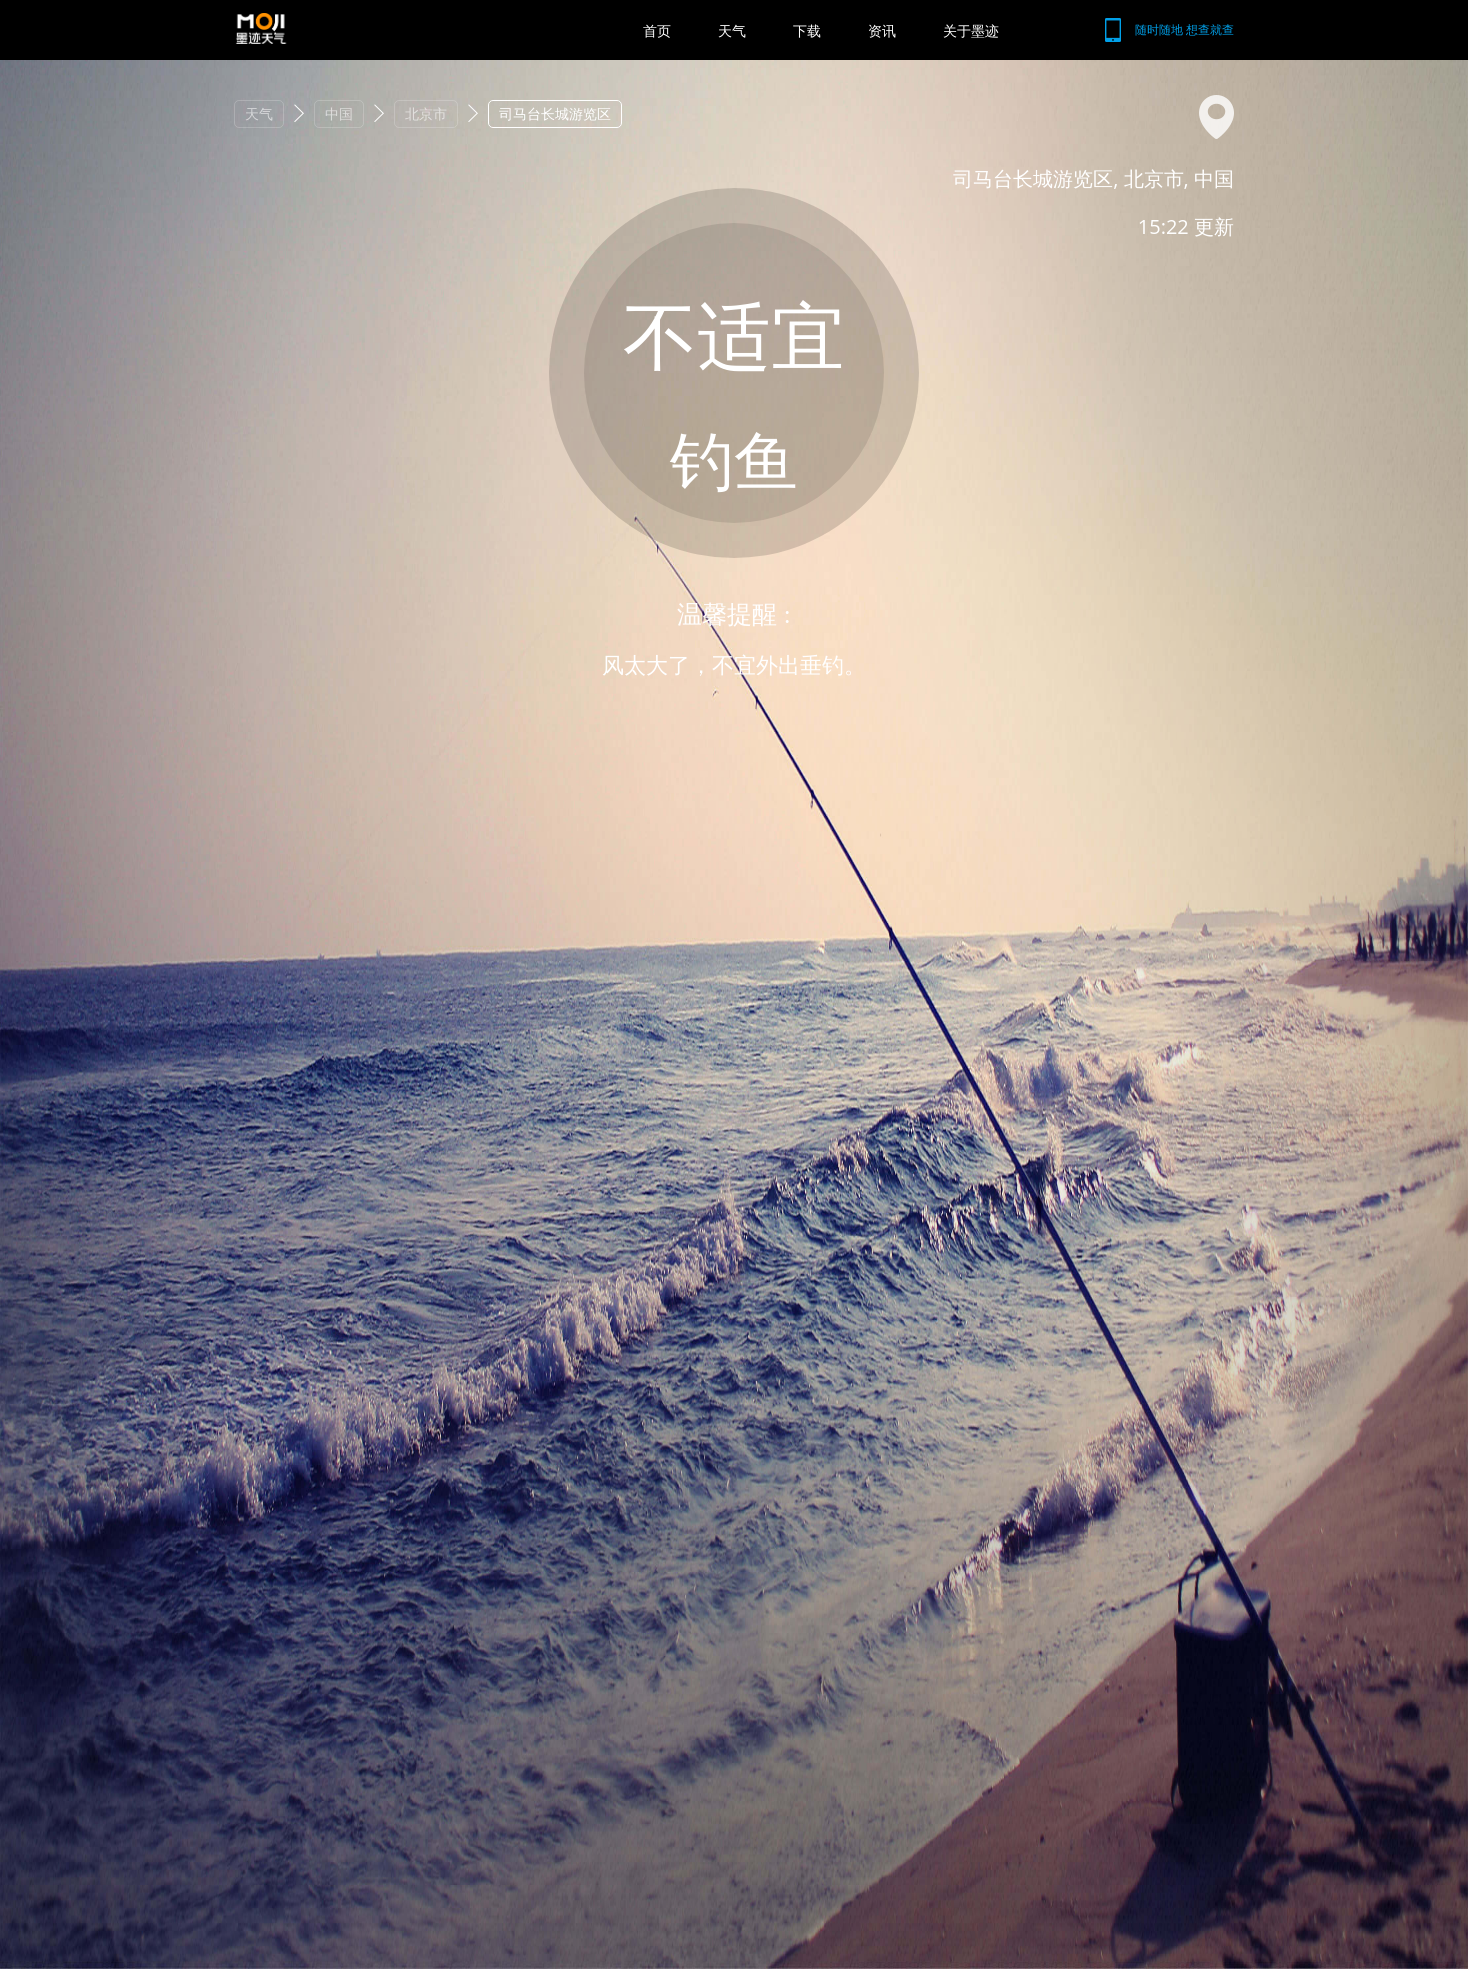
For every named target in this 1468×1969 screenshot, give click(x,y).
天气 (732, 30)
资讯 (882, 30)
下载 (807, 30)
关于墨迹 (971, 30)
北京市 (426, 113)
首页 (657, 30)
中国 (339, 113)
